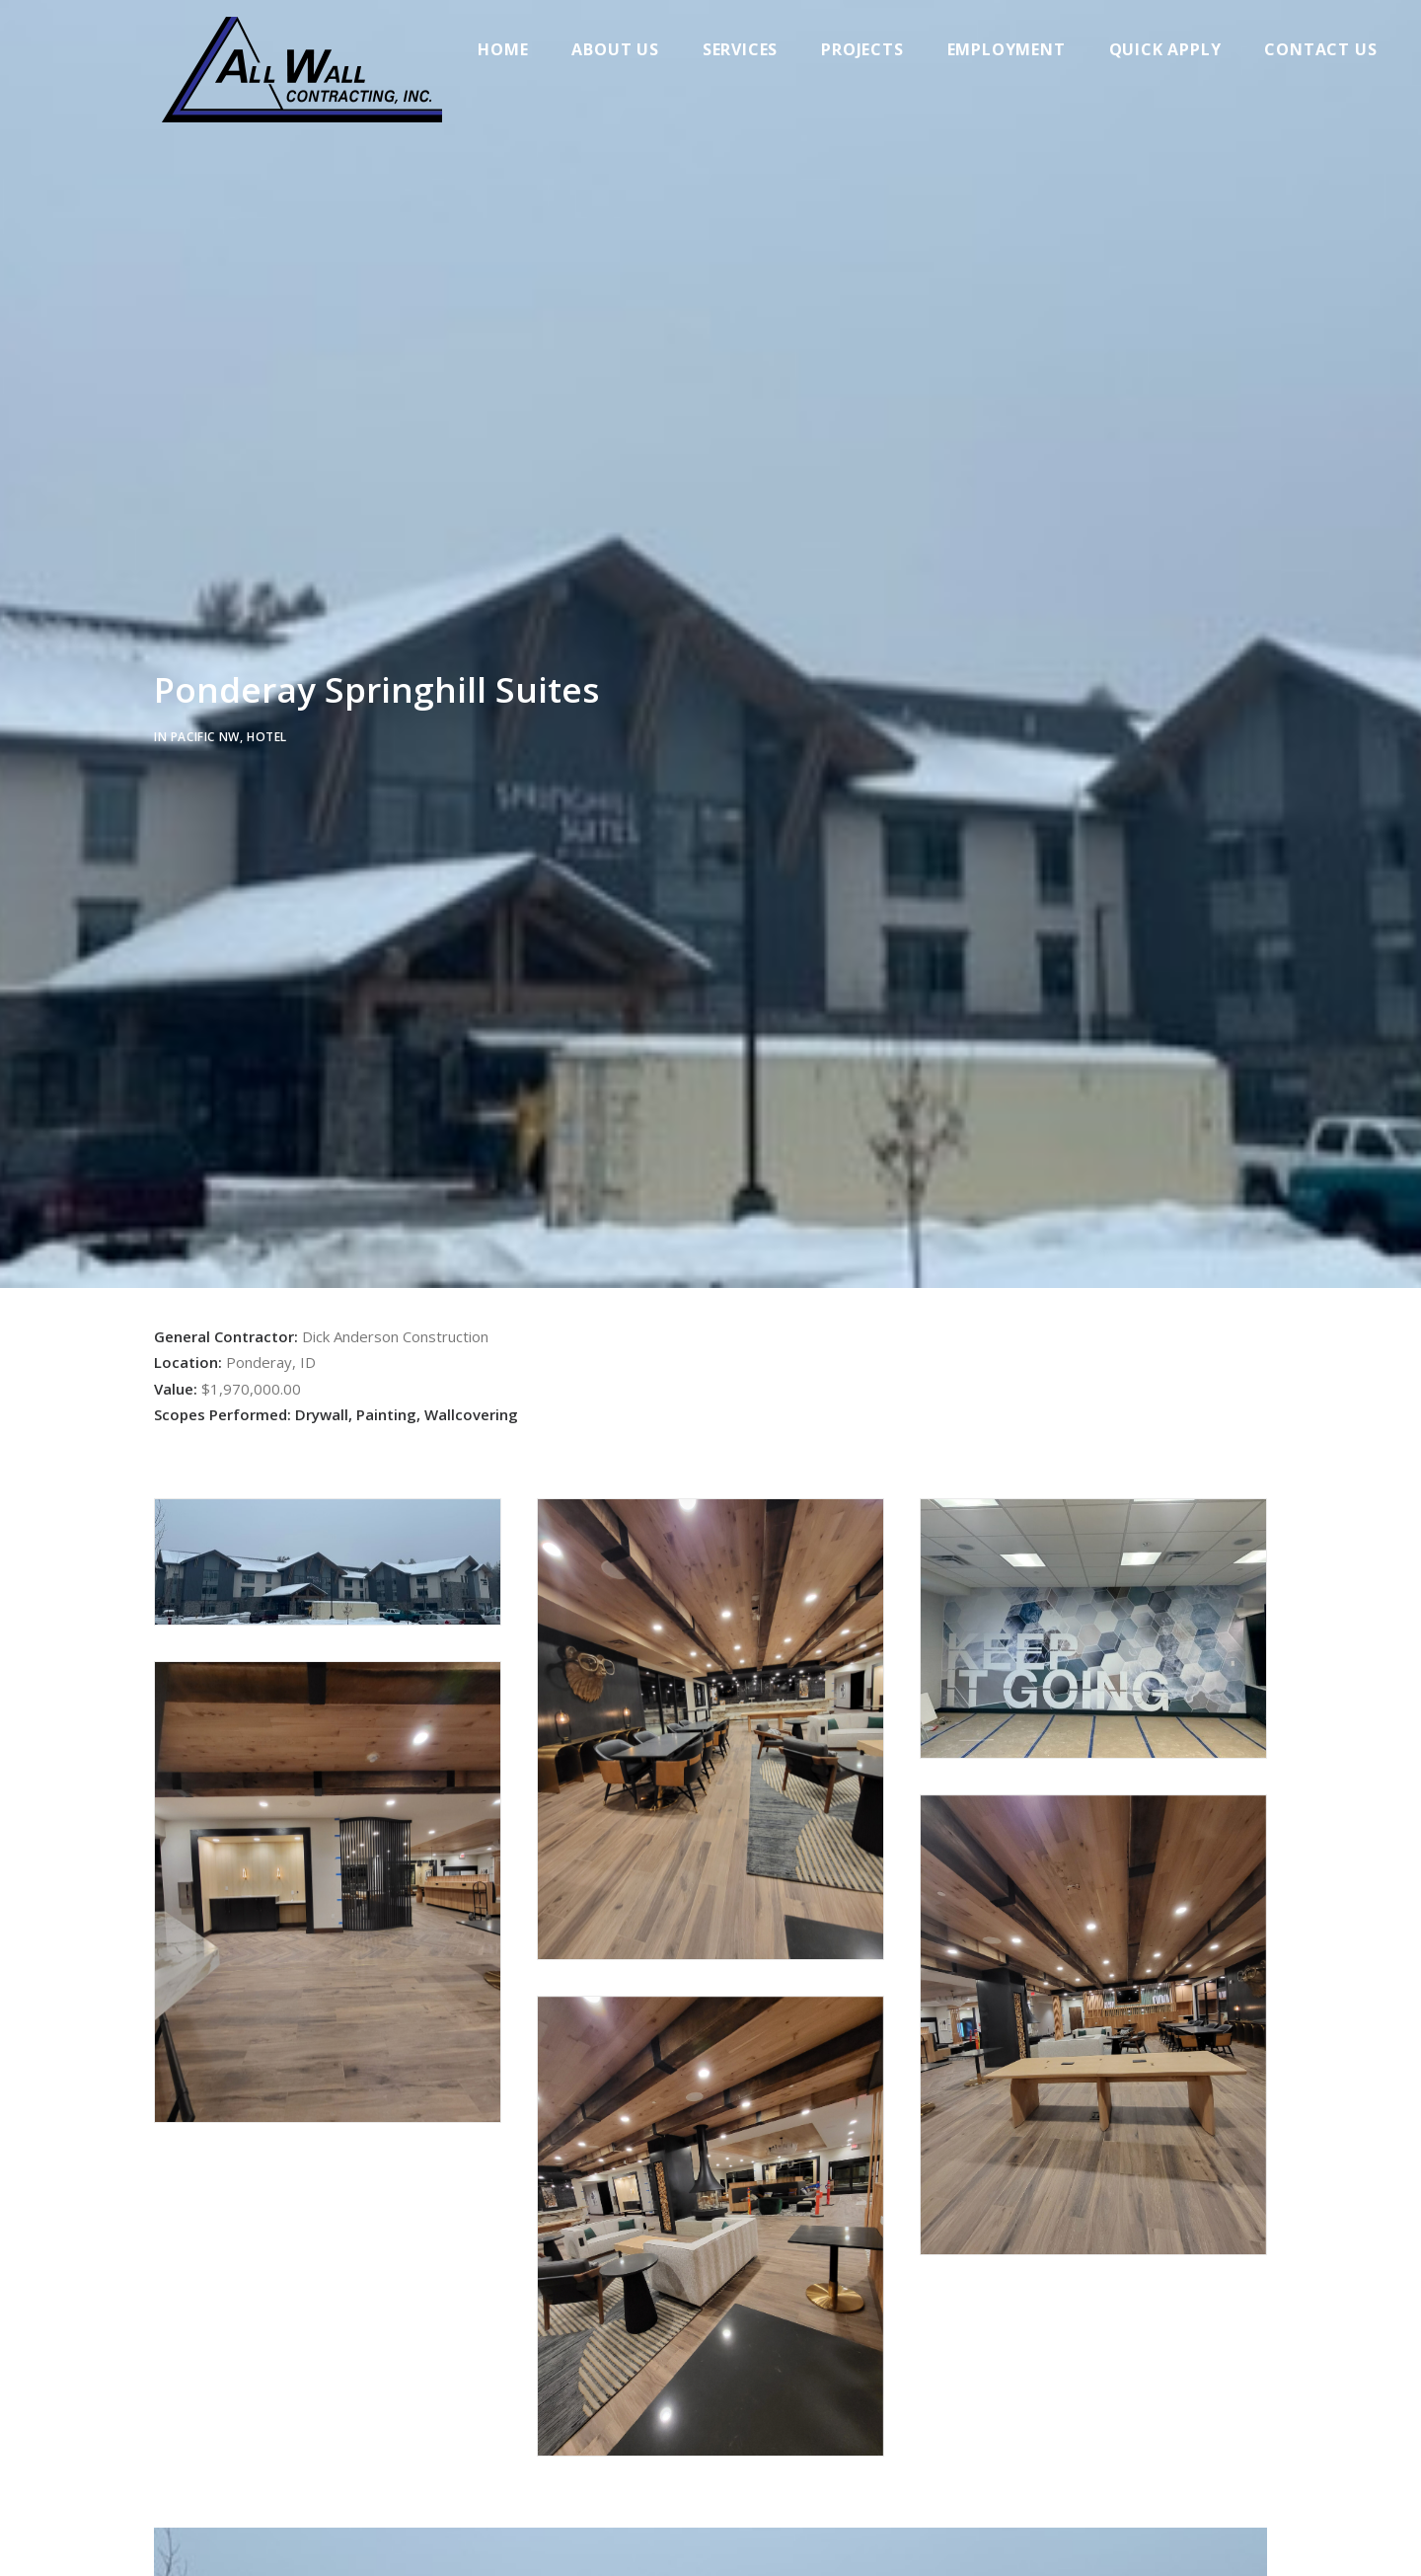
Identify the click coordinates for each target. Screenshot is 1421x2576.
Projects (872, 49)
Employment (1015, 49)
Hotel (267, 733)
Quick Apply (1174, 49)
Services (749, 49)
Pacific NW (205, 733)
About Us (624, 49)
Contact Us (1330, 49)
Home (512, 49)
